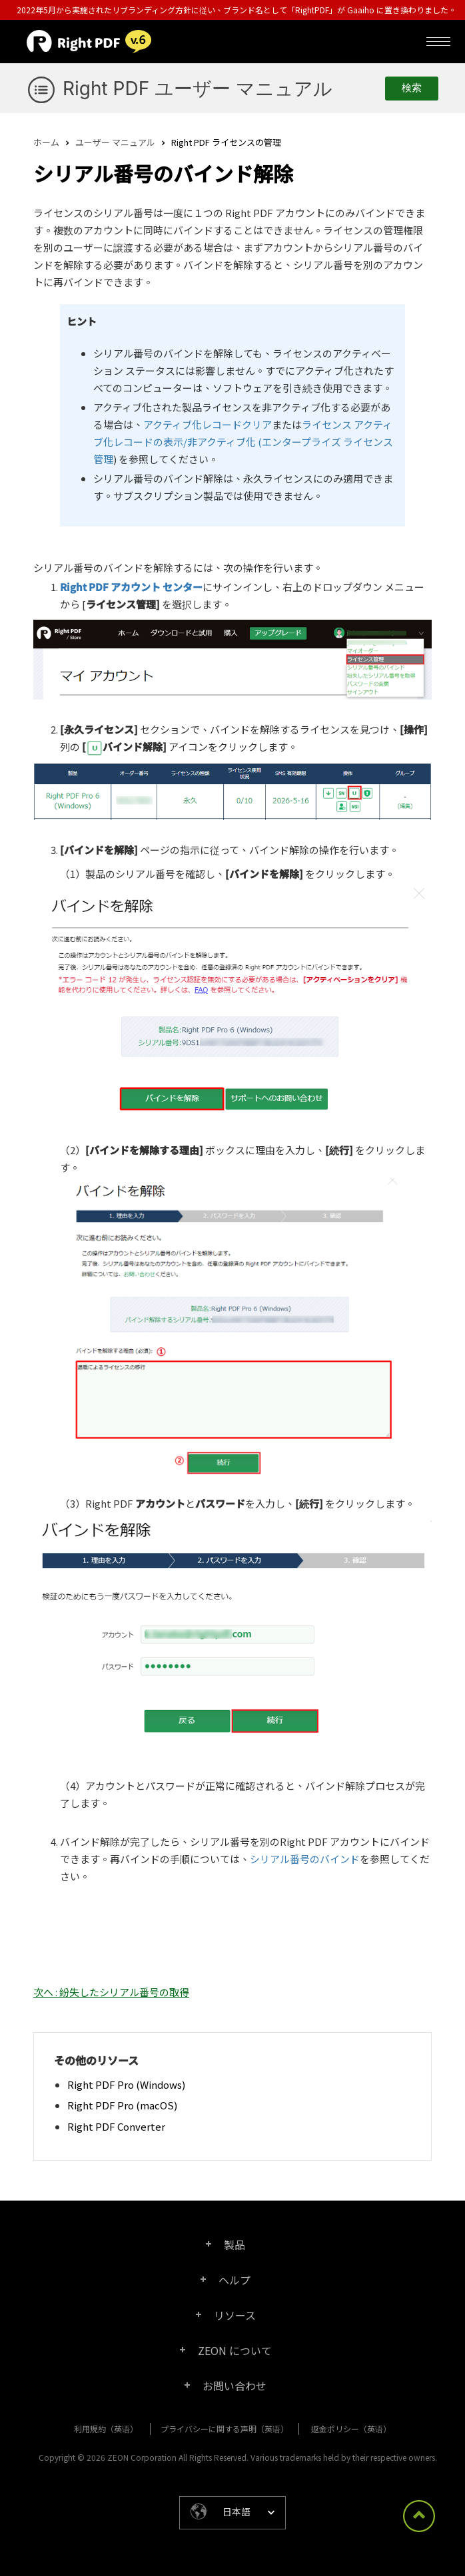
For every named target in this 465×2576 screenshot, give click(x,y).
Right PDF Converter (116, 2126)
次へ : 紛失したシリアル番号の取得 (111, 1992)
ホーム (46, 142)
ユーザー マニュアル (115, 142)
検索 (412, 88)
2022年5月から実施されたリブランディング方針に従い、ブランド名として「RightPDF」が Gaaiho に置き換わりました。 (236, 9)
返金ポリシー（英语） (351, 2428)
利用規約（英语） (106, 2428)
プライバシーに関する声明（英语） (224, 2428)
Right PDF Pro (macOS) (122, 2105)
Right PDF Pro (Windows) (126, 2084)
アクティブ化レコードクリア (207, 424)
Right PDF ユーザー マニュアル (197, 88)
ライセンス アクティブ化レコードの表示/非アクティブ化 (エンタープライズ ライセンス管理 (243, 441)
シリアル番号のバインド (305, 1859)
